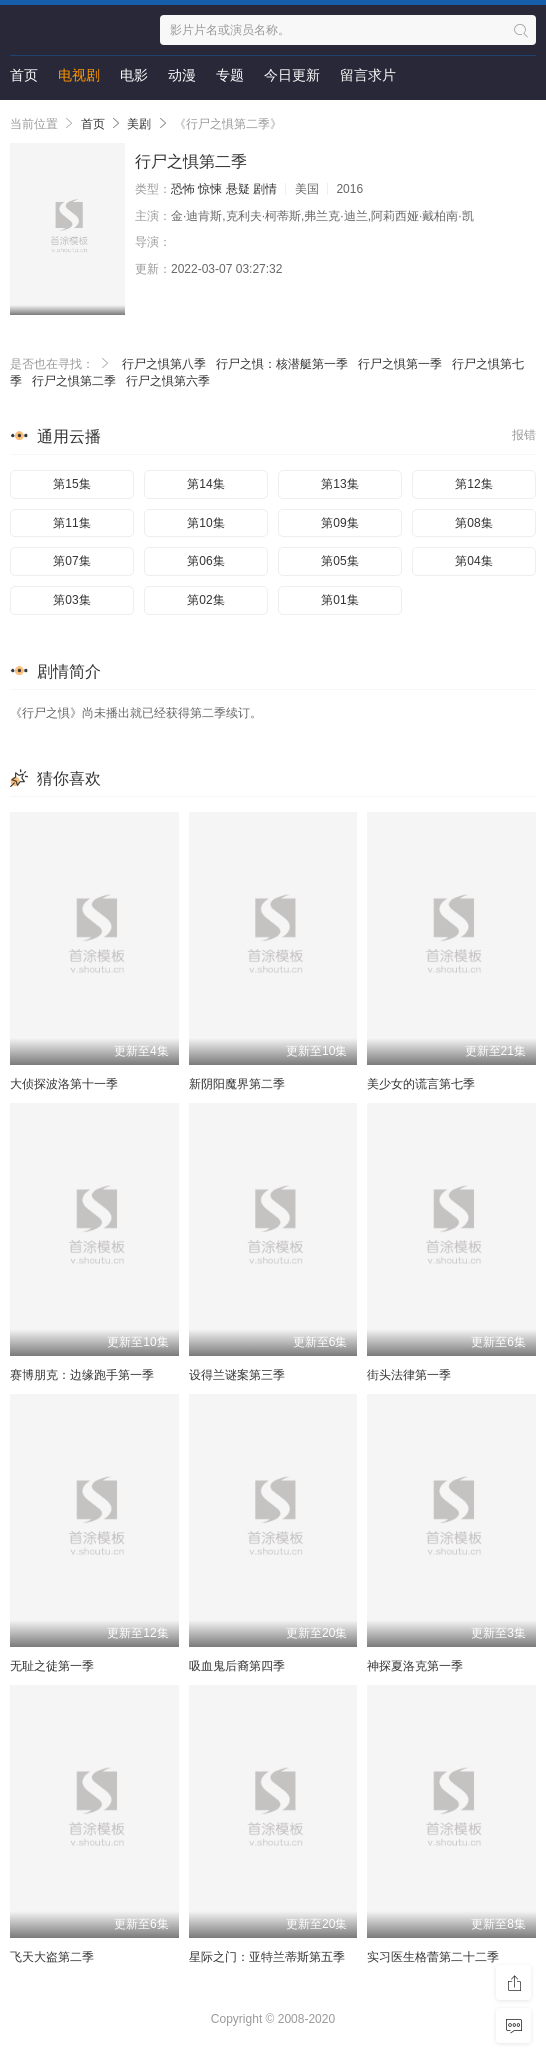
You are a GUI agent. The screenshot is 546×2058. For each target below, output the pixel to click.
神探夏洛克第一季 (415, 1666)
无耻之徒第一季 (52, 1666)
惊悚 (210, 189)
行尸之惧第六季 (168, 381)
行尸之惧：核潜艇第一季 (282, 364)
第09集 (339, 523)
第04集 (473, 561)
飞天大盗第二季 (52, 1957)
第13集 (339, 484)
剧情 (265, 189)
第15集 (71, 484)
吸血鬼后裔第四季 (237, 1666)
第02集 (205, 600)
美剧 (139, 124)
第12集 (473, 484)
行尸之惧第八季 (164, 364)
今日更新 (292, 75)
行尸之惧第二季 (74, 381)
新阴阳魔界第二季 (237, 1084)
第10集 (205, 523)
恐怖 (183, 189)
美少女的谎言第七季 (421, 1084)
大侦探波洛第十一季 (64, 1084)
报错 (524, 435)
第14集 (205, 484)
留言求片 (368, 75)
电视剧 (79, 75)
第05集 (339, 561)
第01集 (339, 600)
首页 (24, 75)
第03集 (71, 600)
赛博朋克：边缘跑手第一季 (82, 1375)
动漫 (182, 75)
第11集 (71, 523)
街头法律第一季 (409, 1375)
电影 (134, 75)
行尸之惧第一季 (400, 364)
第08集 (473, 523)
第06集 (205, 561)
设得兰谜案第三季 (237, 1375)
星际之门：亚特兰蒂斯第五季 (267, 1957)
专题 (230, 75)
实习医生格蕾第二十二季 (433, 1957)
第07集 (71, 561)
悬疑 (238, 189)
